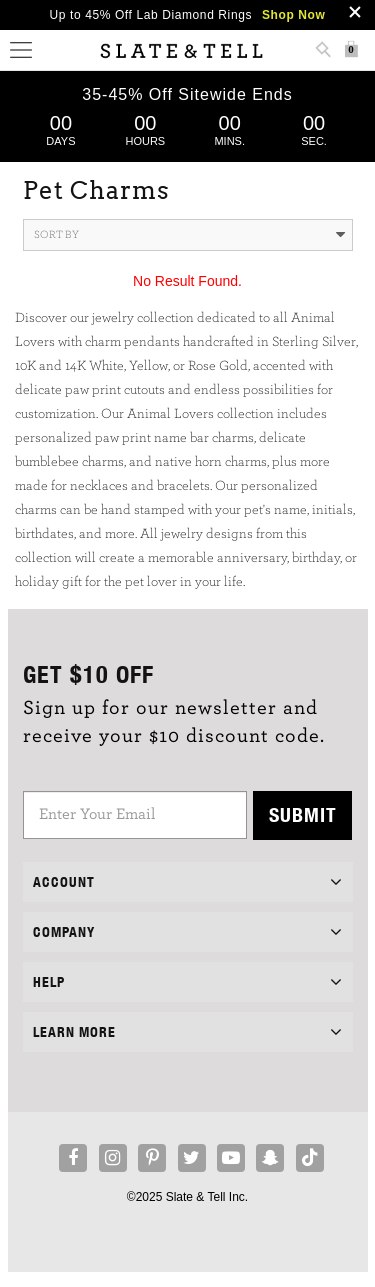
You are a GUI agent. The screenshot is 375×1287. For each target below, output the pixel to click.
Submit (303, 814)
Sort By (189, 235)
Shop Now (293, 15)
